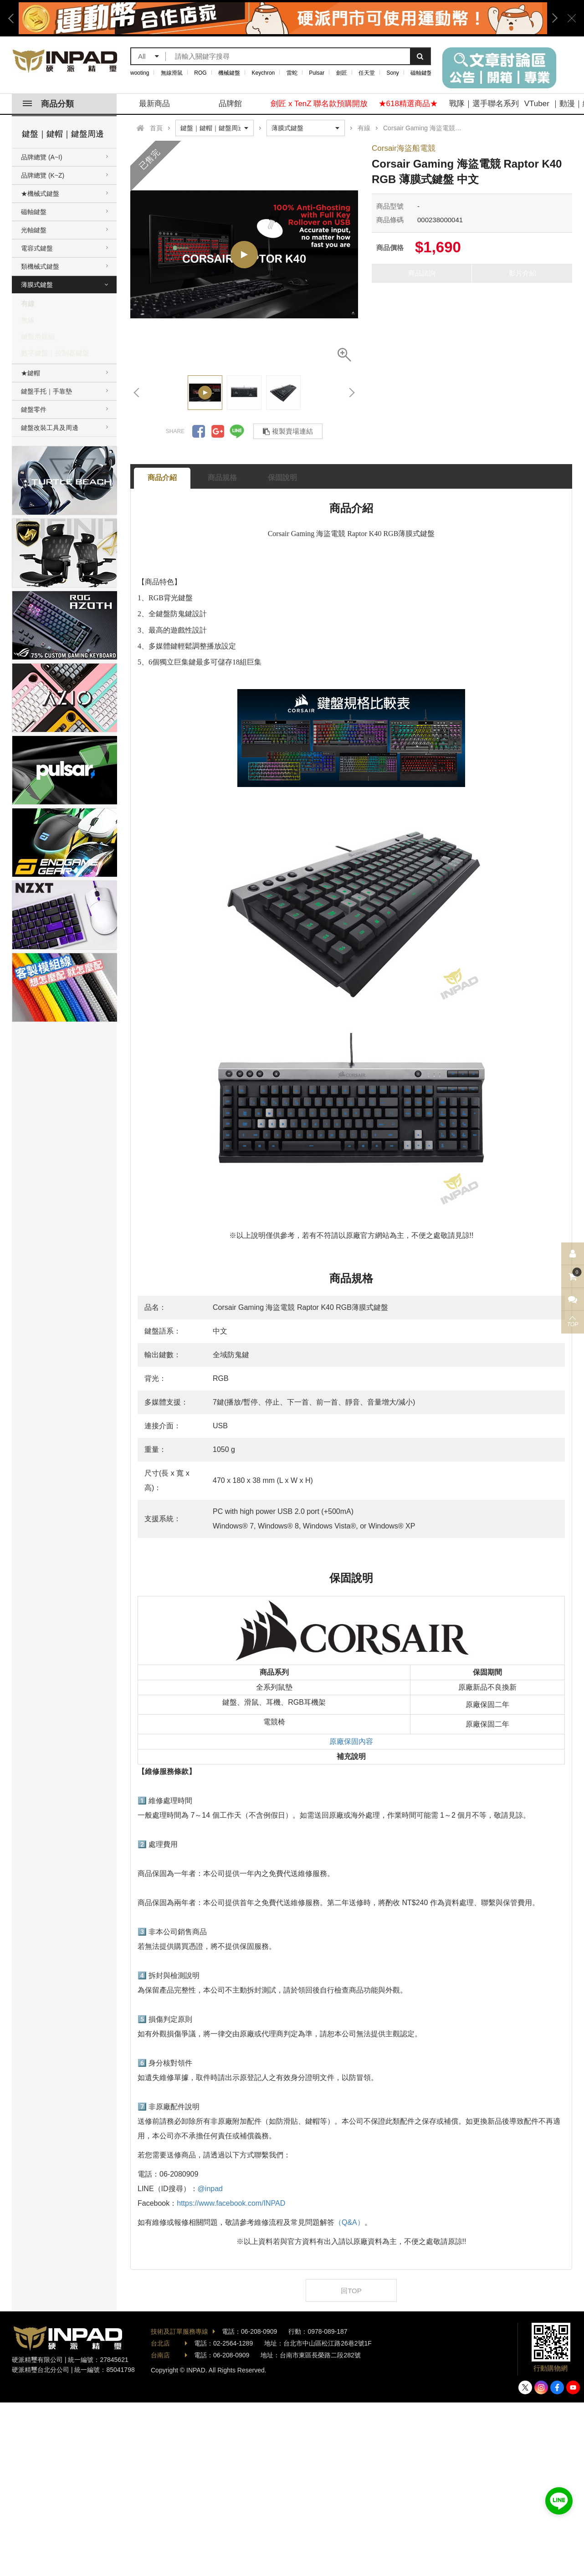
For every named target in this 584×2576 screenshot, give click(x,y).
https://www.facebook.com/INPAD (231, 2203)
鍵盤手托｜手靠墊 (46, 391)
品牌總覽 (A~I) (41, 157)
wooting (139, 73)
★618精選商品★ (408, 103)
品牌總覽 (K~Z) (42, 175)
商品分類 (48, 103)
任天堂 (367, 73)
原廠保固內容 (351, 1741)
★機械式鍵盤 (40, 193)
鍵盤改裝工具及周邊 (49, 427)
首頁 (156, 128)
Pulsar (316, 73)
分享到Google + (217, 431)
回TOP (351, 2291)
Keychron (263, 73)
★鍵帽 (30, 373)
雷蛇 (292, 73)
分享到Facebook (198, 431)
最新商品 (154, 103)
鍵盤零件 (33, 409)
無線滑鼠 (172, 73)
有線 (28, 303)
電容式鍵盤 (37, 248)
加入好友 (559, 2501)
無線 (28, 320)
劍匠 (341, 73)
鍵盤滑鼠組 (38, 336)
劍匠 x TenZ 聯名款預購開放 (319, 103)
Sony (393, 73)
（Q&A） (349, 2222)
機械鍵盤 (229, 73)
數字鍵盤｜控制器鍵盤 (55, 353)
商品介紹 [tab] (162, 477)
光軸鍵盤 (33, 230)
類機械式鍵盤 (40, 266)
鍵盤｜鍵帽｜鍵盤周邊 (63, 133)
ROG (200, 73)
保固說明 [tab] (282, 477)
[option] (283, 18)
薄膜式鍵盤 (37, 284)
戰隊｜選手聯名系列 (484, 103)
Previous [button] (14, 18)
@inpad (210, 2189)
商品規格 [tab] (222, 477)
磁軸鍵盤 (421, 73)
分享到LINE (237, 431)
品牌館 (230, 103)
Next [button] (551, 18)
